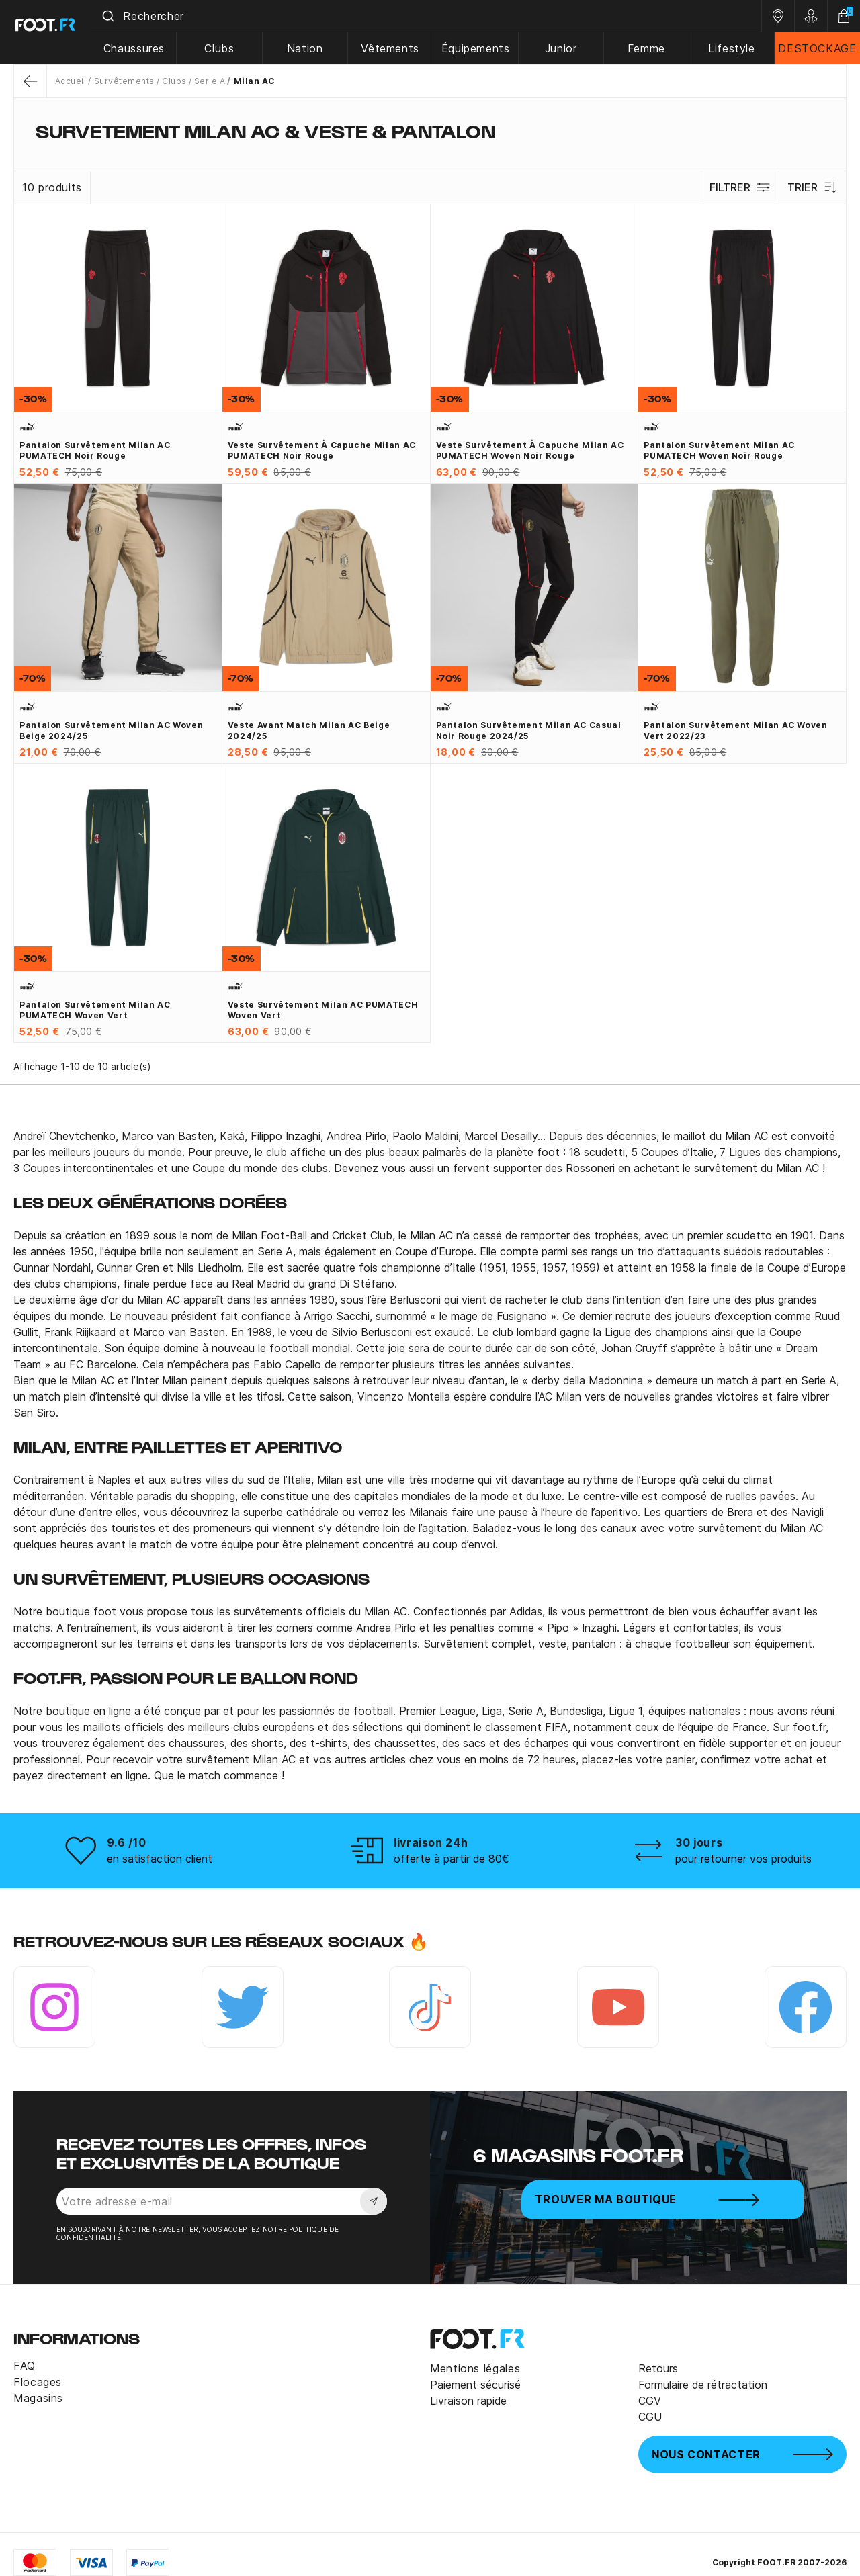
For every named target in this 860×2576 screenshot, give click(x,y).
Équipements (481, 48)
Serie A (209, 81)
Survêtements (124, 81)
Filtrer (738, 187)
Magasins (38, 2398)
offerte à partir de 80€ (451, 1858)
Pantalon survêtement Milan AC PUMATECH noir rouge (95, 450)
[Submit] (120, 16)
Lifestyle (733, 48)
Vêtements (398, 48)
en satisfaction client (159, 1858)
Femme (650, 48)
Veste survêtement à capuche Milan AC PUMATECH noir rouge (322, 450)
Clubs (230, 48)
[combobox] (432, 16)
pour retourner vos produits (743, 1858)
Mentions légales (475, 2368)
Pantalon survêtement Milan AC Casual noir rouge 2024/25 (528, 730)
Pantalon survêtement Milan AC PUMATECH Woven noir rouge (719, 450)
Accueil (70, 81)
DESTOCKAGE (818, 48)
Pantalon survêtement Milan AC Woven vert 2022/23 (735, 730)
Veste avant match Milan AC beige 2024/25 (309, 730)
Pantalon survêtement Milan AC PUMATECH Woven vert (95, 1010)
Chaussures (145, 48)
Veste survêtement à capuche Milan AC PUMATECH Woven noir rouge (530, 450)
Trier (812, 187)
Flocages (37, 2382)
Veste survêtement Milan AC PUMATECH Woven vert (323, 1010)
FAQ (24, 2365)
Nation (314, 48)
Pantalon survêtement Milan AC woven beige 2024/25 (111, 730)
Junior (566, 48)
